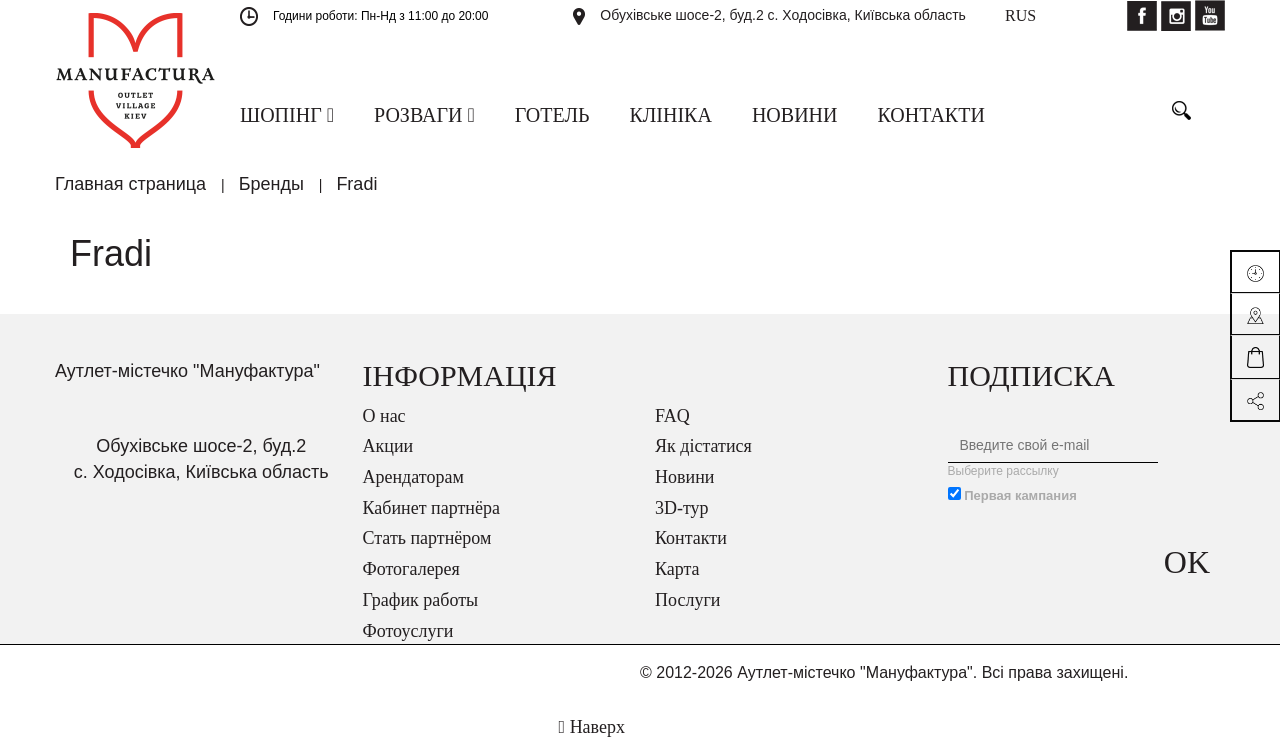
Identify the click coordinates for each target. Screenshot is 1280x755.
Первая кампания (1020, 495)
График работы (421, 600)
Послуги (687, 600)
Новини (684, 477)
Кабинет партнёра (431, 508)
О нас (384, 416)
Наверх (592, 727)
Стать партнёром (427, 538)
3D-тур (682, 508)
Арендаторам (413, 477)
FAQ (672, 416)
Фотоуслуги (408, 631)
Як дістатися (703, 446)
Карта (677, 569)
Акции (388, 446)
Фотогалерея (411, 569)
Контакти (691, 538)
